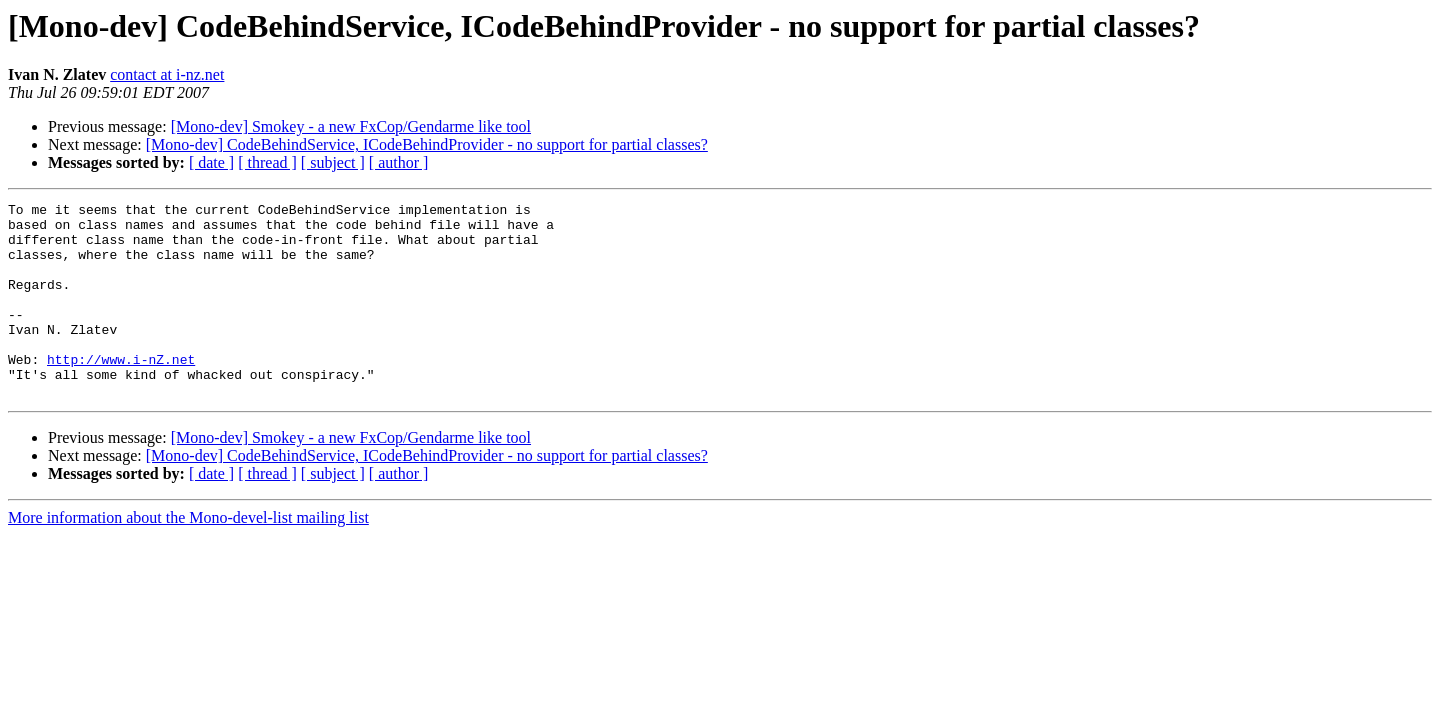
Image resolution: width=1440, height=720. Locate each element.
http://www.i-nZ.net (121, 392)
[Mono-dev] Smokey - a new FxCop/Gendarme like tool (351, 126)
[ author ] (399, 162)
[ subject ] (333, 162)
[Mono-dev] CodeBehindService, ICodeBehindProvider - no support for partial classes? (427, 144)
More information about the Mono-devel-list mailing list (188, 556)
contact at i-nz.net (167, 74)
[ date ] (211, 162)
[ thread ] (267, 162)
